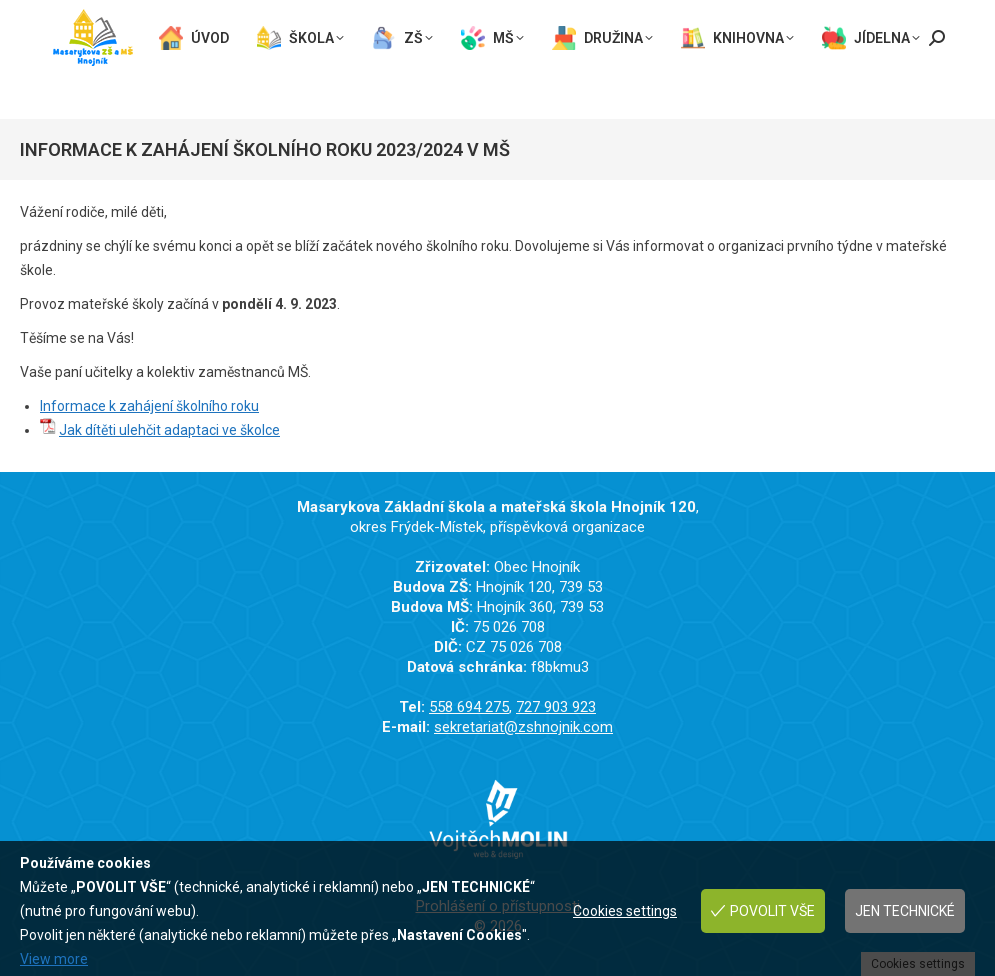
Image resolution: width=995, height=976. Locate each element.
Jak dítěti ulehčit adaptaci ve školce (169, 430)
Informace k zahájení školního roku (149, 406)
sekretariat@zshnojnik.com (150, 31)
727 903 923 (206, 12)
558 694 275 (95, 12)
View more (54, 959)
